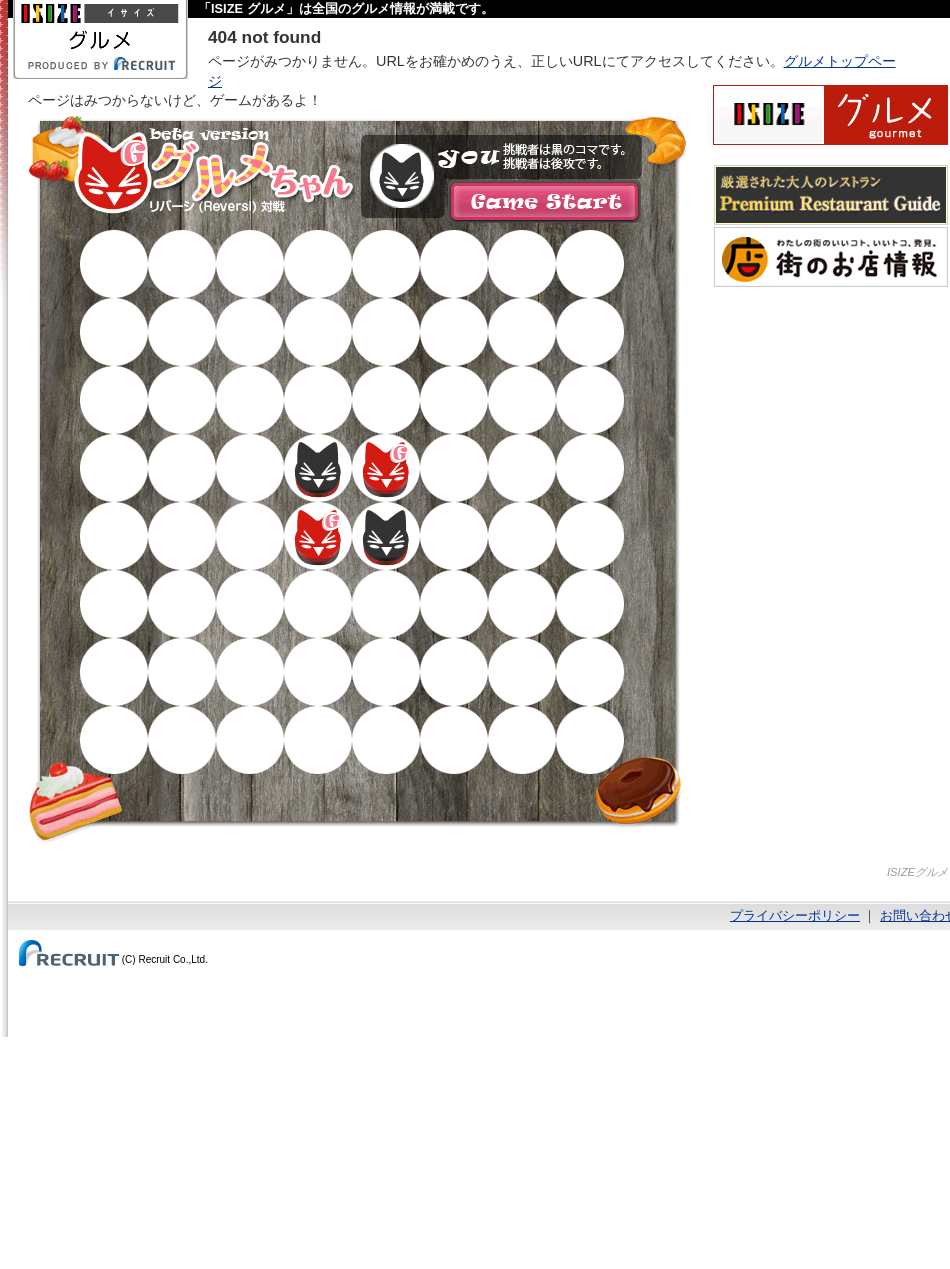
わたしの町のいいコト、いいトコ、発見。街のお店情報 (831, 257)
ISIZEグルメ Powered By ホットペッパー (830, 115)
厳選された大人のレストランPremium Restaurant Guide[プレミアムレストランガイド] (831, 195)
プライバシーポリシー (795, 915)
